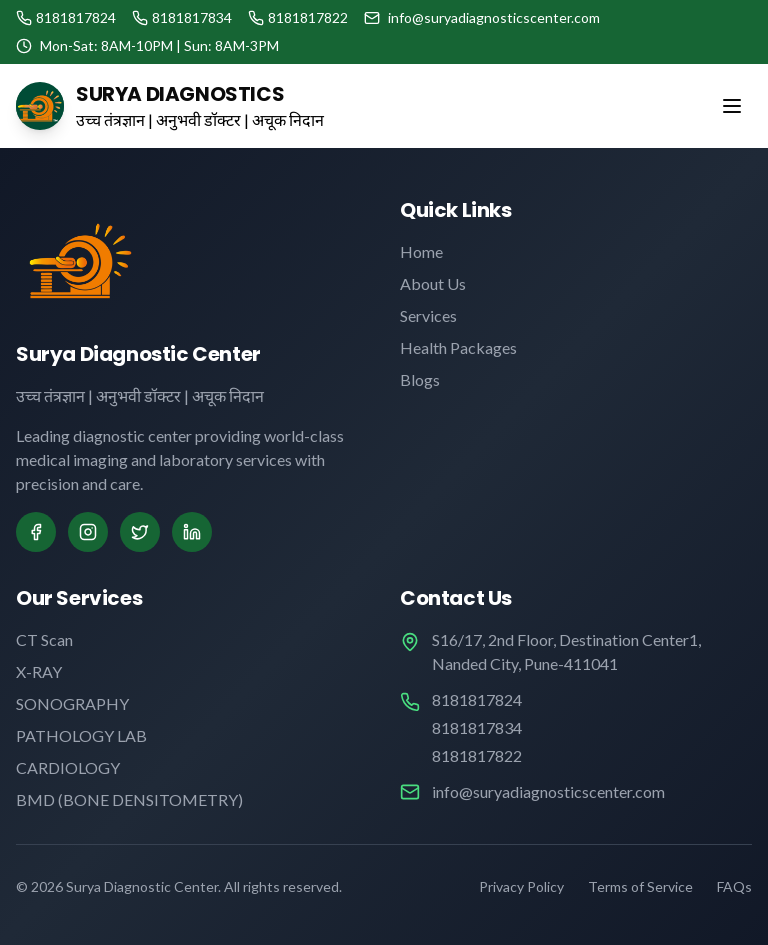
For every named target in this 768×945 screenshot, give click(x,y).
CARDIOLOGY (68, 767)
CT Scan (44, 639)
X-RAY (39, 671)
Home (421, 251)
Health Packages (458, 347)
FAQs (734, 886)
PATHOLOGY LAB (81, 735)
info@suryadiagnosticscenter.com (548, 791)
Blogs (420, 379)
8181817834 (477, 727)
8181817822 (477, 755)
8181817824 (477, 699)
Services (428, 315)
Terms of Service (640, 886)
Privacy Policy (521, 886)
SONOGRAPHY (72, 703)
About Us (433, 283)
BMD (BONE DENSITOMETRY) (129, 799)
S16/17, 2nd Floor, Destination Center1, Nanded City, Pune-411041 (566, 651)
